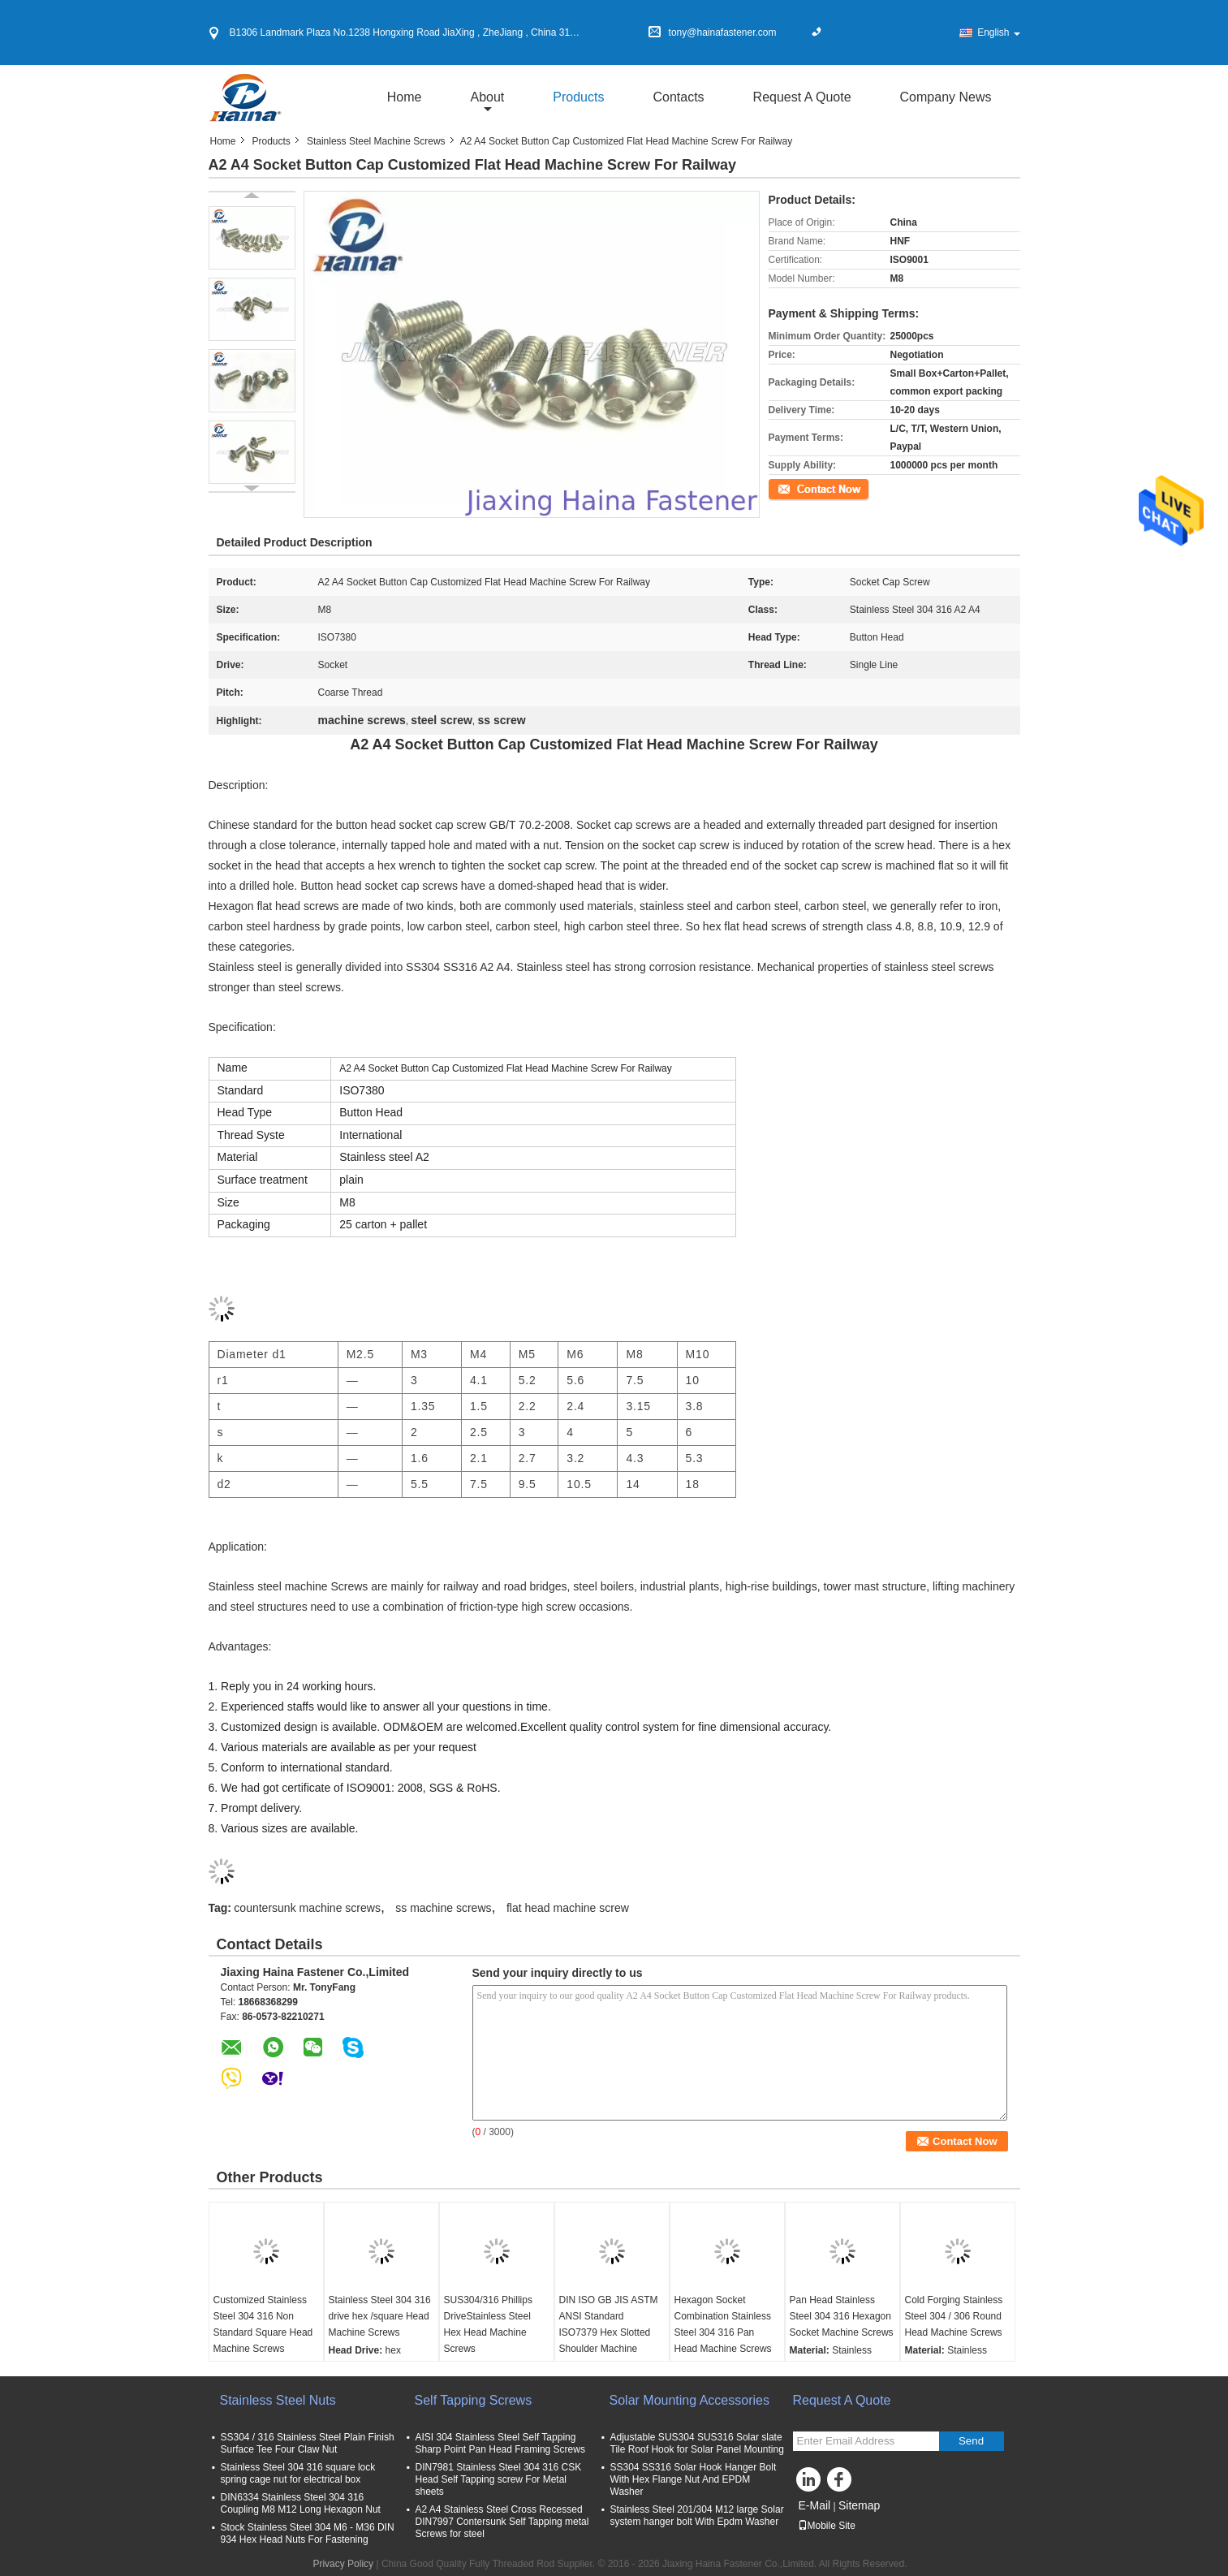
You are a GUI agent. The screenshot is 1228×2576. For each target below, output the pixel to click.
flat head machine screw (567, 1907)
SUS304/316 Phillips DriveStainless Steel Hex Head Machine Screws (488, 2324)
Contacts (678, 97)
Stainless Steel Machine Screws (376, 141)
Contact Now (797, 488)
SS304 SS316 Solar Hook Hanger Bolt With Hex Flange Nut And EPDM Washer (693, 2479)
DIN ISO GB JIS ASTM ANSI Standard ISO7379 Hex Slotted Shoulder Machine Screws (608, 2332)
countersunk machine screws (307, 1907)
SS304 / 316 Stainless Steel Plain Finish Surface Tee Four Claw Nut (307, 2443)
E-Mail (815, 2505)
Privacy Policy (342, 2564)
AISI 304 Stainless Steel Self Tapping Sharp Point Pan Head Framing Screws (500, 2443)
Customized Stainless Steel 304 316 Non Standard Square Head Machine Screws (263, 2324)
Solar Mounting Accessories (689, 2400)
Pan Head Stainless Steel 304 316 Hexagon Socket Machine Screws (842, 2316)
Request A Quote (802, 97)
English (998, 32)
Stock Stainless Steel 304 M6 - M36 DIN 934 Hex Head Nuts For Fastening (307, 2533)
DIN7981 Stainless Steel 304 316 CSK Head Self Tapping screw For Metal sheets (499, 2479)
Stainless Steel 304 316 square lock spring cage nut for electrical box (301, 2473)
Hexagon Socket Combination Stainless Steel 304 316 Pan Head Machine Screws (723, 2324)
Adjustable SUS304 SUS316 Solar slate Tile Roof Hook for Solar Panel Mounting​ (697, 2443)
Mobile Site (826, 2525)
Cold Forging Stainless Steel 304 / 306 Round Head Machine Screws (954, 2316)
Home (404, 97)
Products (578, 97)
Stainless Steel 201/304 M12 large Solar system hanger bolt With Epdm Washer (697, 2515)
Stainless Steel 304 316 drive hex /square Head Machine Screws (380, 2316)
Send (971, 2441)
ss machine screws (443, 1907)
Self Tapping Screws (473, 2400)
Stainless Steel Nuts (278, 2400)
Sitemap (859, 2505)
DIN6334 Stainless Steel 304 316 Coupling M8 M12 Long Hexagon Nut (301, 2503)
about (487, 97)
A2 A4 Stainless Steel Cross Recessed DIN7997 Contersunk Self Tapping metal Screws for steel (502, 2521)
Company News (946, 97)
